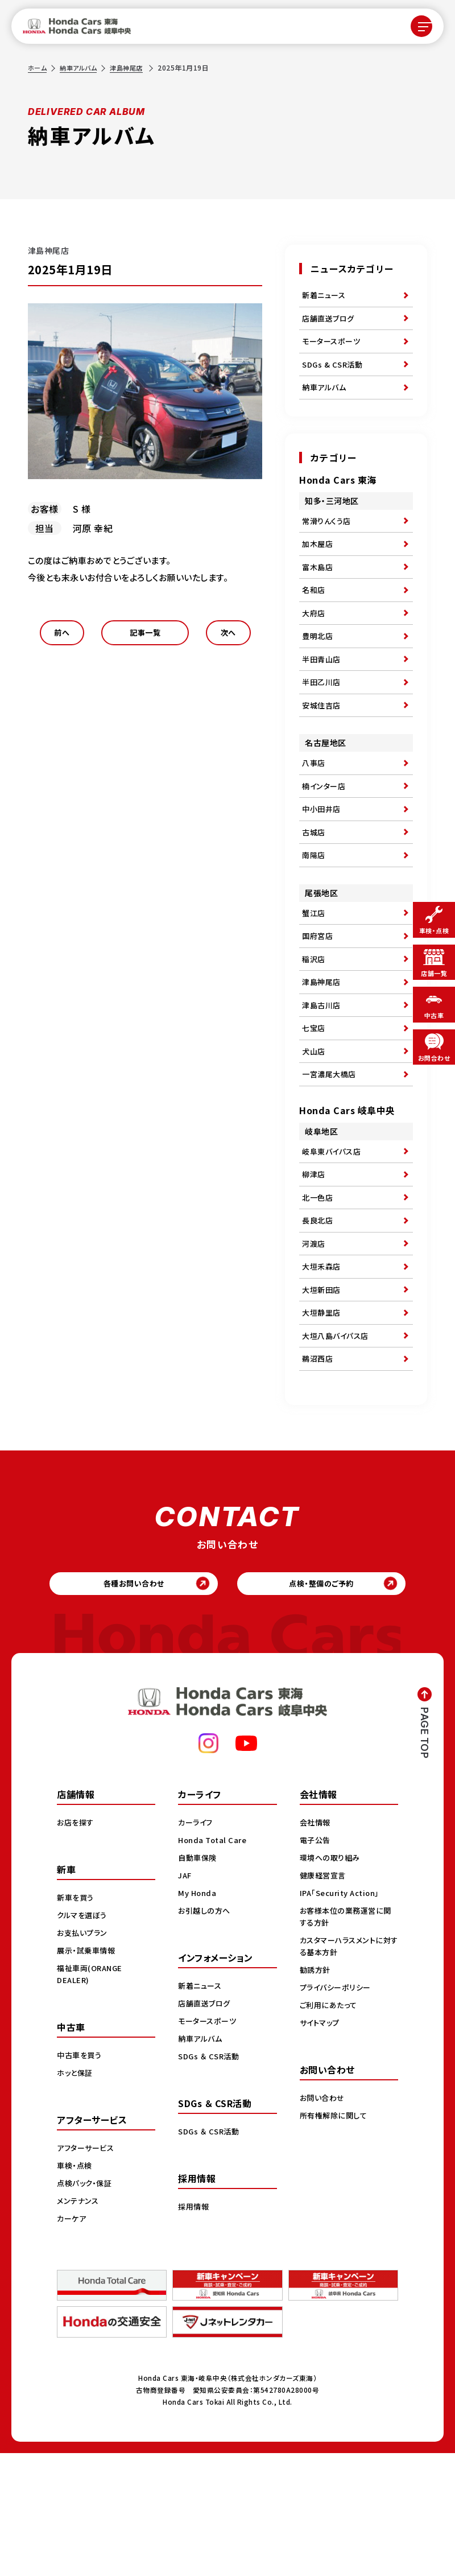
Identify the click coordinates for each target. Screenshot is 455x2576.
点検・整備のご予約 (330, 1703)
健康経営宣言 (324, 1998)
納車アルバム (81, 67)
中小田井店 (323, 860)
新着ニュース (325, 296)
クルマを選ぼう (84, 2037)
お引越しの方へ (206, 2033)
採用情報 (194, 2329)
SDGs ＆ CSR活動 (210, 2179)
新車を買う (77, 2020)
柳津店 (314, 1263)
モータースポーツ (333, 349)
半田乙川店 (323, 721)
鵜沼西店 (318, 1472)
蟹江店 (314, 973)
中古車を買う (81, 2177)
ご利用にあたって (330, 2127)
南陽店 (314, 912)
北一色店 (318, 1289)
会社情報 (316, 1945)
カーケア (72, 2341)
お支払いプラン (84, 2055)
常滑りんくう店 (328, 537)
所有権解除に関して (335, 2238)
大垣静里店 (323, 1420)
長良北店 (318, 1315)
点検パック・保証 (86, 2305)
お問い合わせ (324, 2220)
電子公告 (316, 1962)
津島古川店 (323, 1078)
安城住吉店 (323, 747)
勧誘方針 (316, 2092)
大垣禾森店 (323, 1368)
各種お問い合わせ (125, 1703)
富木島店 (318, 590)
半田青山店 (323, 694)
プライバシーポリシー (337, 2110)
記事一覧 (145, 636)
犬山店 (314, 1130)
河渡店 (314, 1341)
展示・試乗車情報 (88, 2073)
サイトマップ (321, 2145)
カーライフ (197, 1945)
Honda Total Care (214, 1962)
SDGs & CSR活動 (334, 375)
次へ (228, 636)
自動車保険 (199, 1980)
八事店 (314, 808)
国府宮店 (318, 999)
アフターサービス (87, 2270)
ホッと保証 (76, 2195)
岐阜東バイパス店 (333, 1237)
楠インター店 (325, 834)
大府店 (314, 642)
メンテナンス (79, 2323)
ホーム (38, 67)
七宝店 (314, 1104)
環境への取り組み (332, 1980)
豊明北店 (318, 668)
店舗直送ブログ (330, 322)
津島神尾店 (132, 67)
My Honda (198, 2015)
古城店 (314, 886)
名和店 (314, 616)
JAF (185, 1998)
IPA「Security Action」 (343, 2015)
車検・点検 (75, 2288)
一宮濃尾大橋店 (331, 1157)
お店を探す (77, 1945)
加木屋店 (318, 564)
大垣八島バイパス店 (338, 1446)
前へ (62, 636)
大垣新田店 (323, 1394)
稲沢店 (314, 1026)
